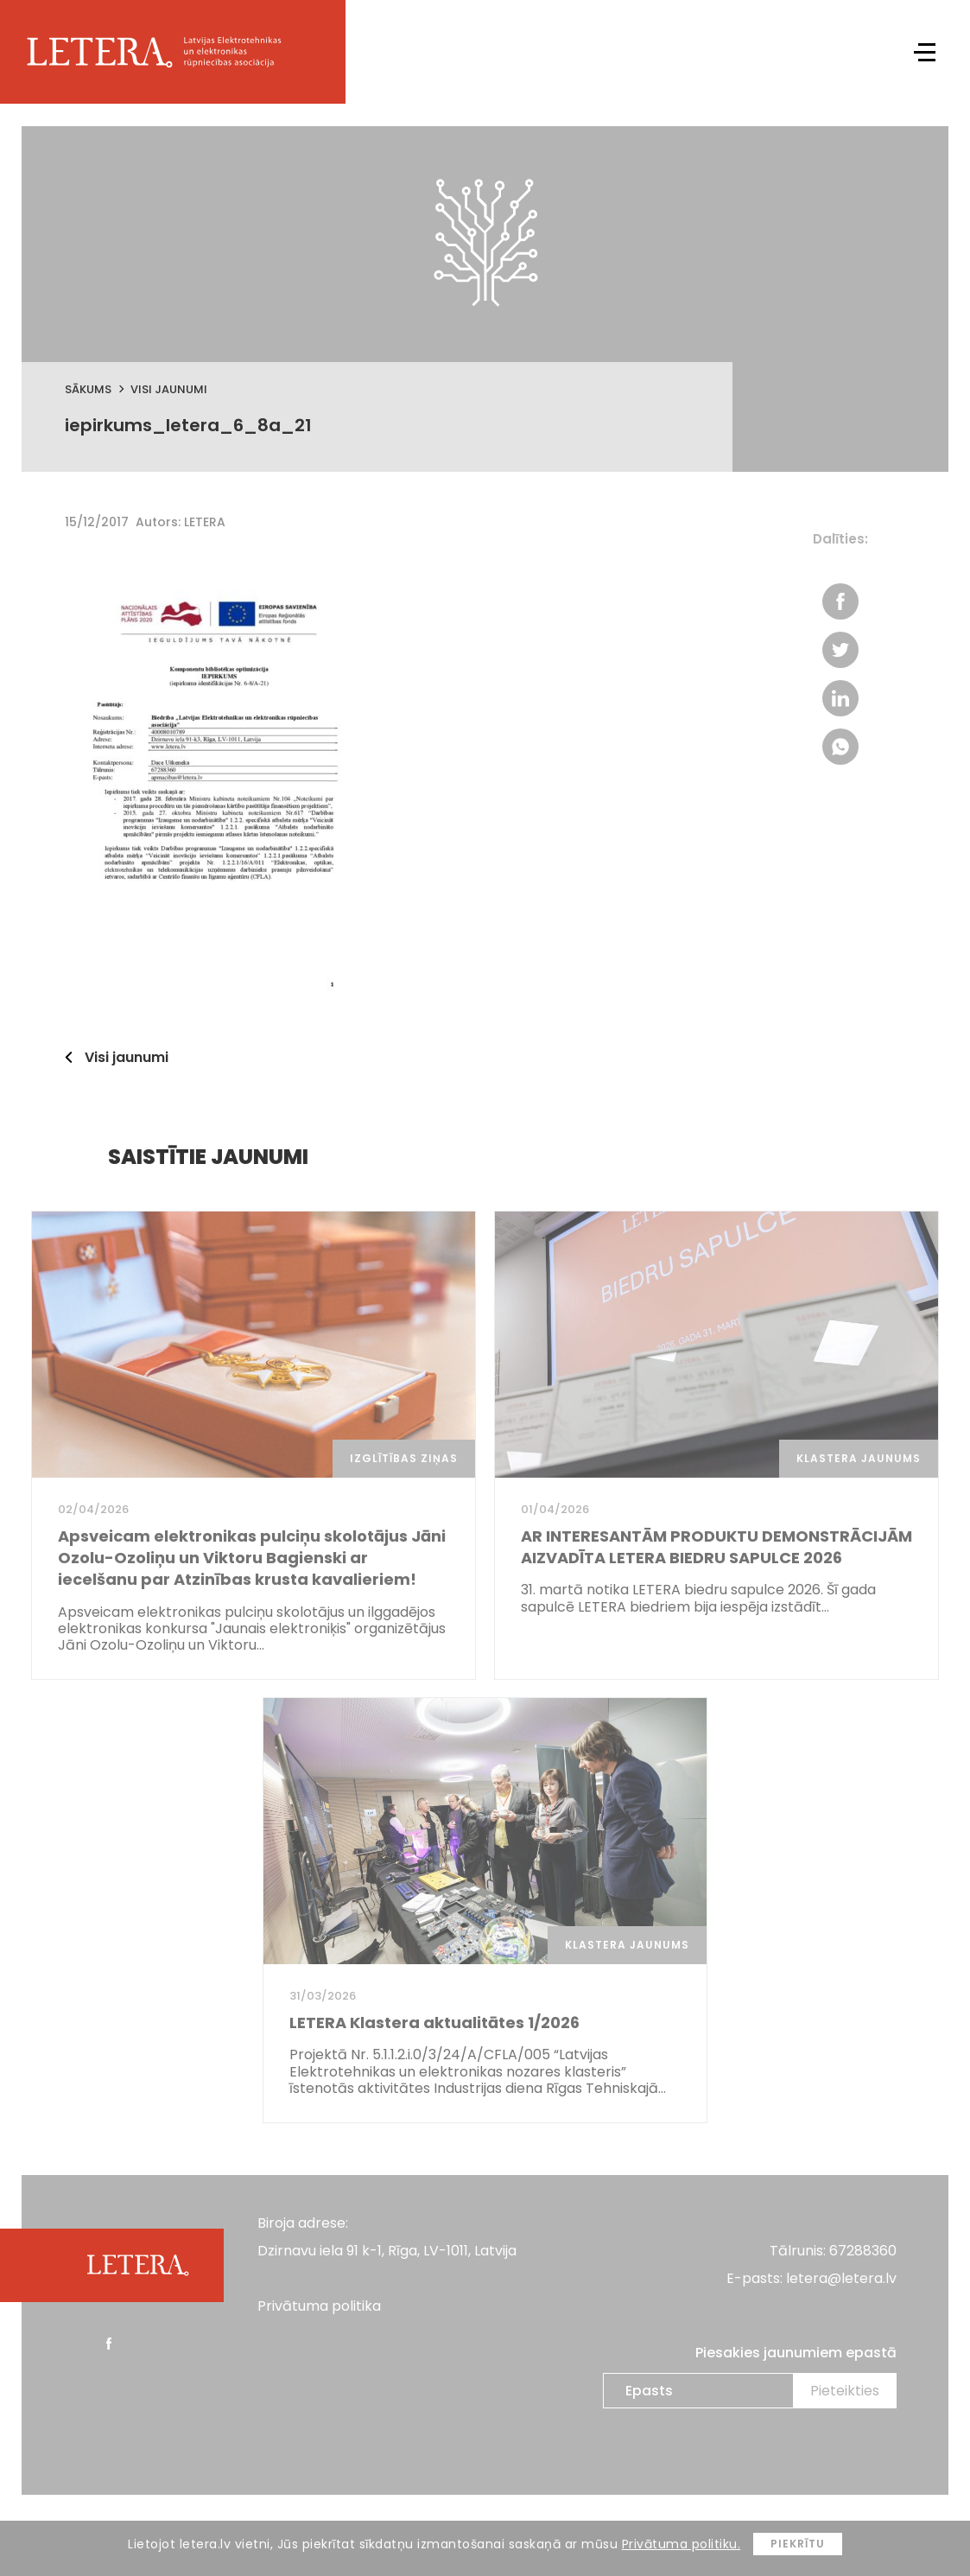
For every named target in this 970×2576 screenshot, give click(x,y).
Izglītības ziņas (404, 1458)
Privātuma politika (319, 2306)
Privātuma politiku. (681, 2544)
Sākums (88, 389)
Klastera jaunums (858, 1458)
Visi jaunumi (168, 389)
